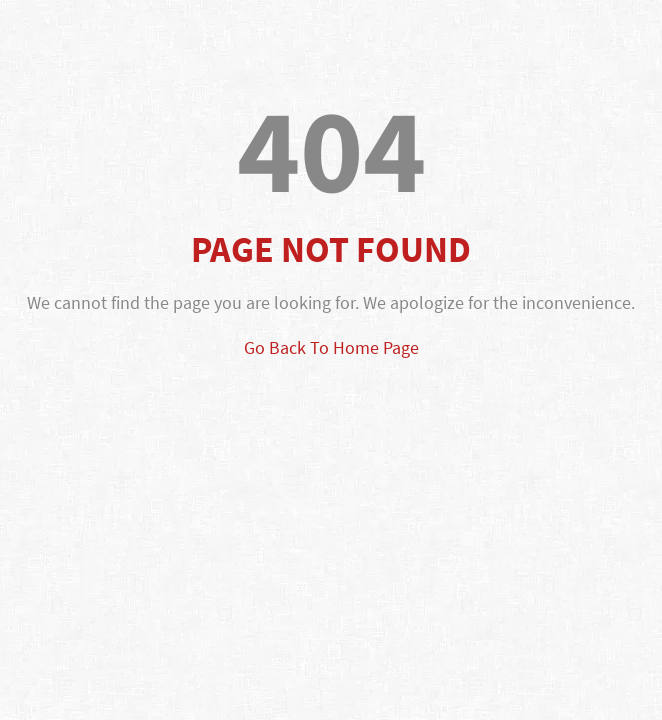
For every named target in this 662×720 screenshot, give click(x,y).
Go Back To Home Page (331, 347)
